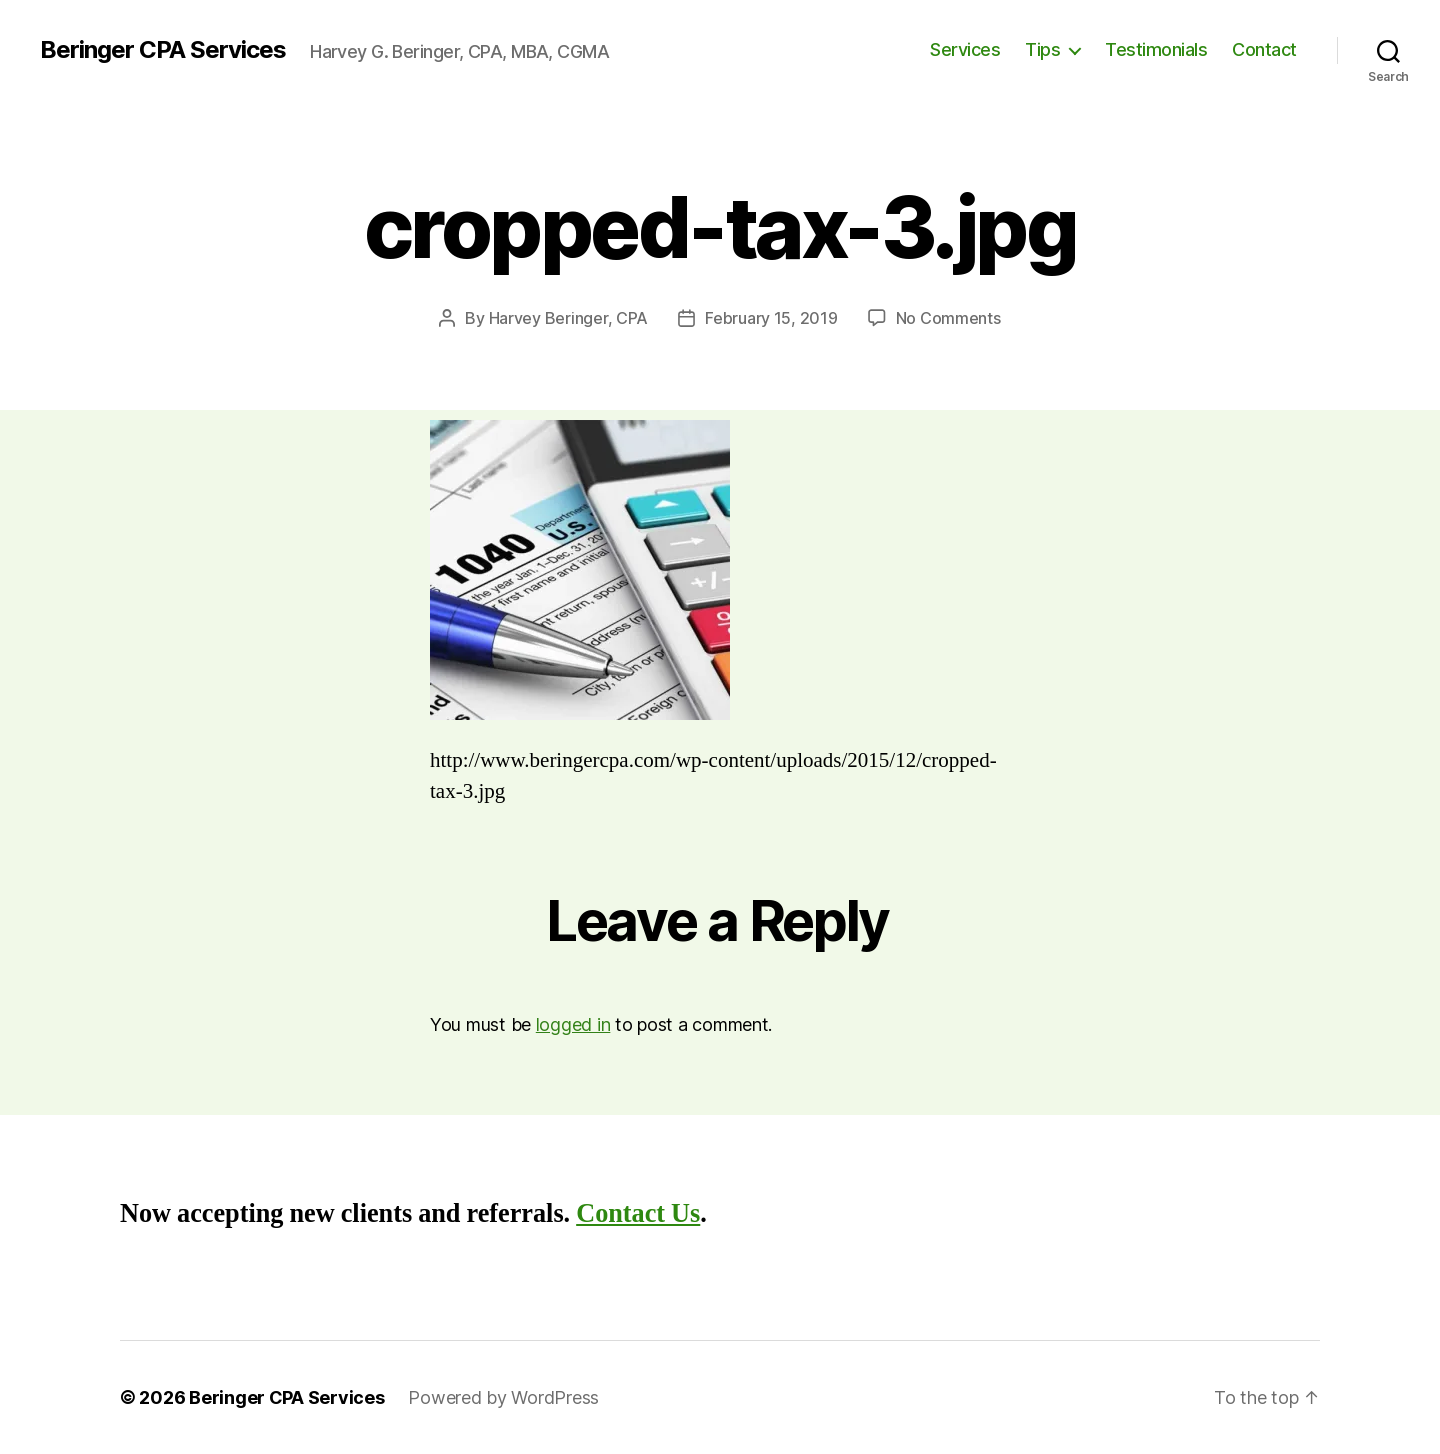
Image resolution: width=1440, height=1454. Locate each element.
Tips (1042, 49)
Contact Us (638, 1214)
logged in (573, 1024)
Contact (1264, 49)
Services (965, 49)
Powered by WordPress (503, 1397)
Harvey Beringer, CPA (569, 318)
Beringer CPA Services (163, 50)
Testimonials (1156, 49)
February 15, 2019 (771, 318)
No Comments (948, 318)
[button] (580, 570)
